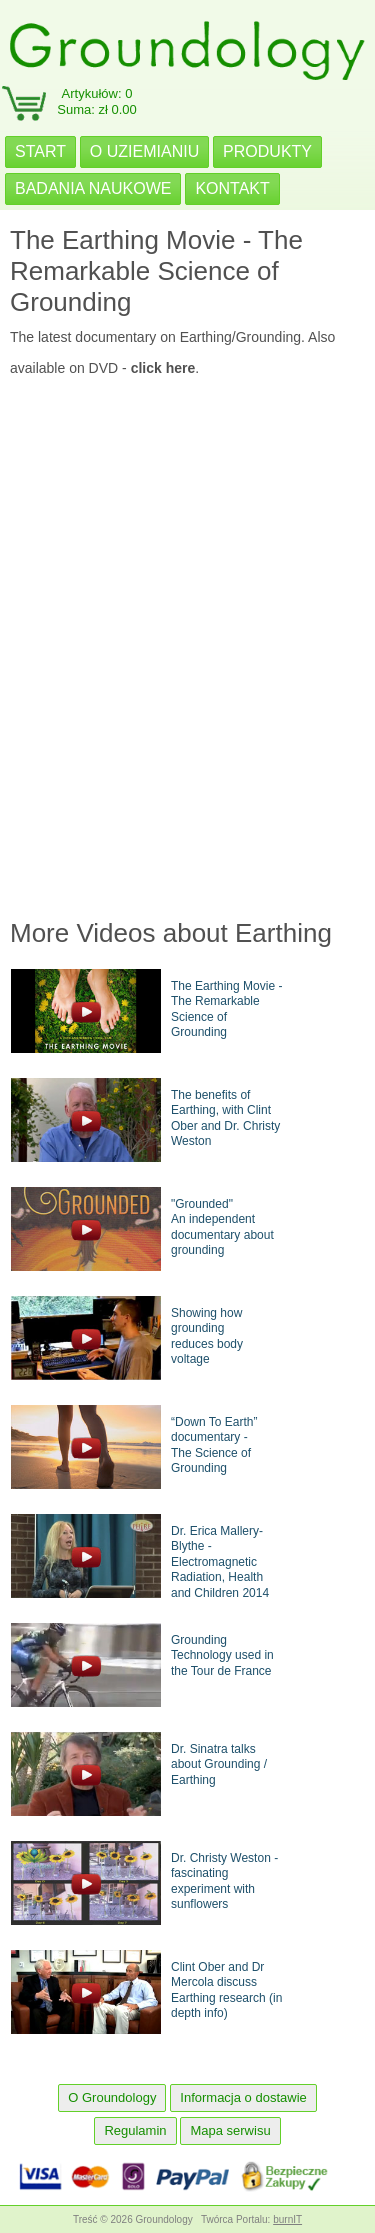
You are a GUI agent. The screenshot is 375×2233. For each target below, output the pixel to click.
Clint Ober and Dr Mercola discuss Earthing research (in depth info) (226, 1990)
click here (163, 368)
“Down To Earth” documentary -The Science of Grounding (214, 1445)
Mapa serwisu (230, 2130)
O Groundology (112, 2097)
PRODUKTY (267, 151)
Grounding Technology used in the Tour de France (222, 1655)
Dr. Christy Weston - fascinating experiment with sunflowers (224, 1881)
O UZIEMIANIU (144, 151)
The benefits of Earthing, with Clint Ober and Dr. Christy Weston (225, 1118)
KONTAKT (232, 188)
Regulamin (135, 2130)
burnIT (287, 2219)
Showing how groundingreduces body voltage (207, 1336)
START (40, 151)
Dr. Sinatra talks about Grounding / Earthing (219, 1764)
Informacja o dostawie (243, 2097)
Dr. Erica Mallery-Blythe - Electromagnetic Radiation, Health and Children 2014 (220, 1562)
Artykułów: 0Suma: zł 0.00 (97, 101)
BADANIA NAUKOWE (93, 188)
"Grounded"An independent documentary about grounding (222, 1227)
